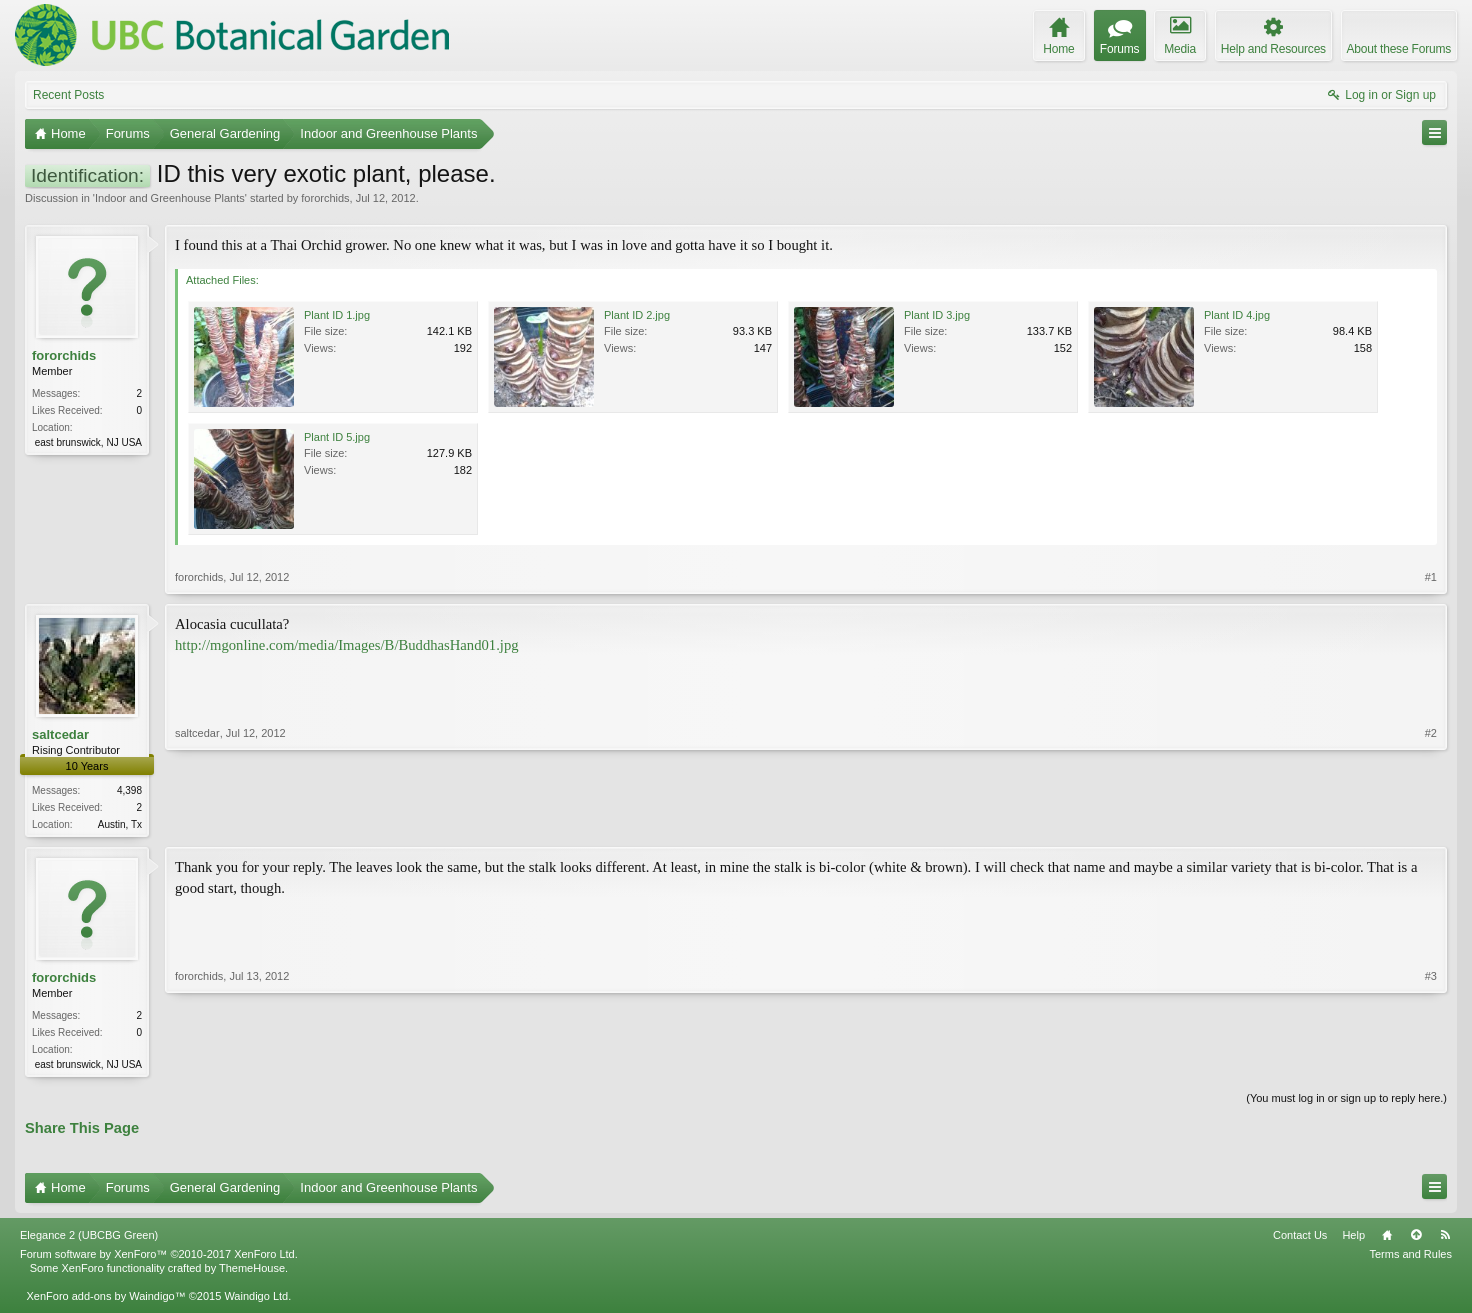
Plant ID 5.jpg (337, 437)
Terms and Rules (1410, 1258)
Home (1387, 1239)
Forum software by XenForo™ (159, 1258)
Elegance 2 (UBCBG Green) (89, 1239)
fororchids (325, 198)
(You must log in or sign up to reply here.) (1346, 1102)
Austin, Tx (120, 824)
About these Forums (1399, 49)
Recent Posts (68, 95)
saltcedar (60, 734)
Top (1416, 1239)
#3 (1431, 1064)
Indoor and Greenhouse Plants (170, 198)
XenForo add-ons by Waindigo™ (105, 1300)
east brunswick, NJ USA (88, 442)
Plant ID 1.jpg (337, 315)
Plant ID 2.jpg (637, 315)
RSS (1445, 1239)
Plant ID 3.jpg (937, 315)
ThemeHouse (252, 1272)
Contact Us (1300, 1239)
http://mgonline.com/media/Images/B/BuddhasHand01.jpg (347, 645)
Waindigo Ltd (256, 1300)
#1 (1431, 577)
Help (1353, 1239)
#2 (1431, 822)
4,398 (129, 790)
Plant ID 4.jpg (1237, 315)
